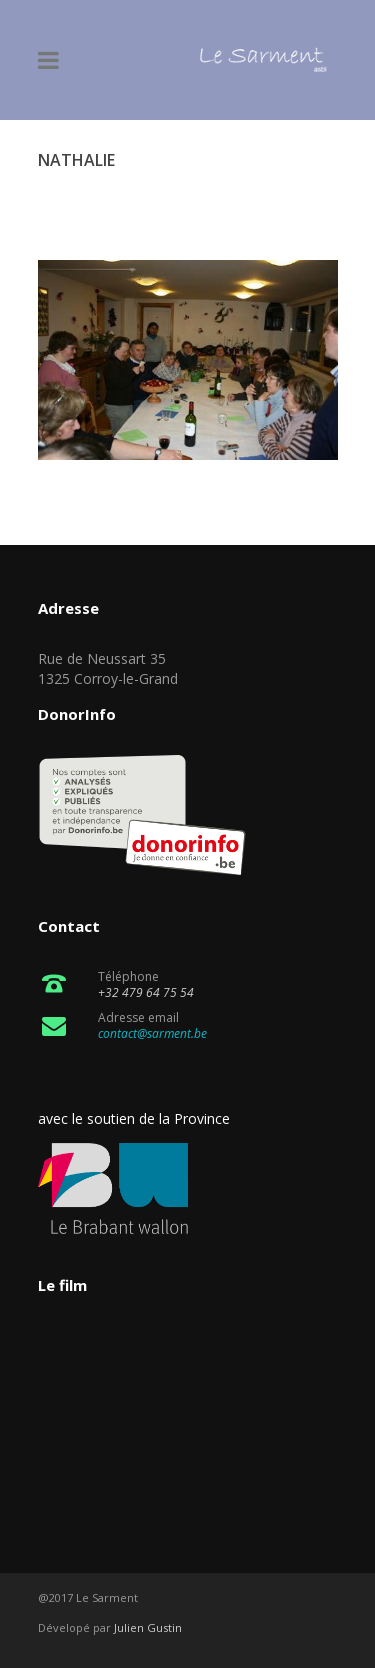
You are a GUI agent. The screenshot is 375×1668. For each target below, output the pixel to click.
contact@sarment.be (152, 1033)
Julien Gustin (148, 1627)
